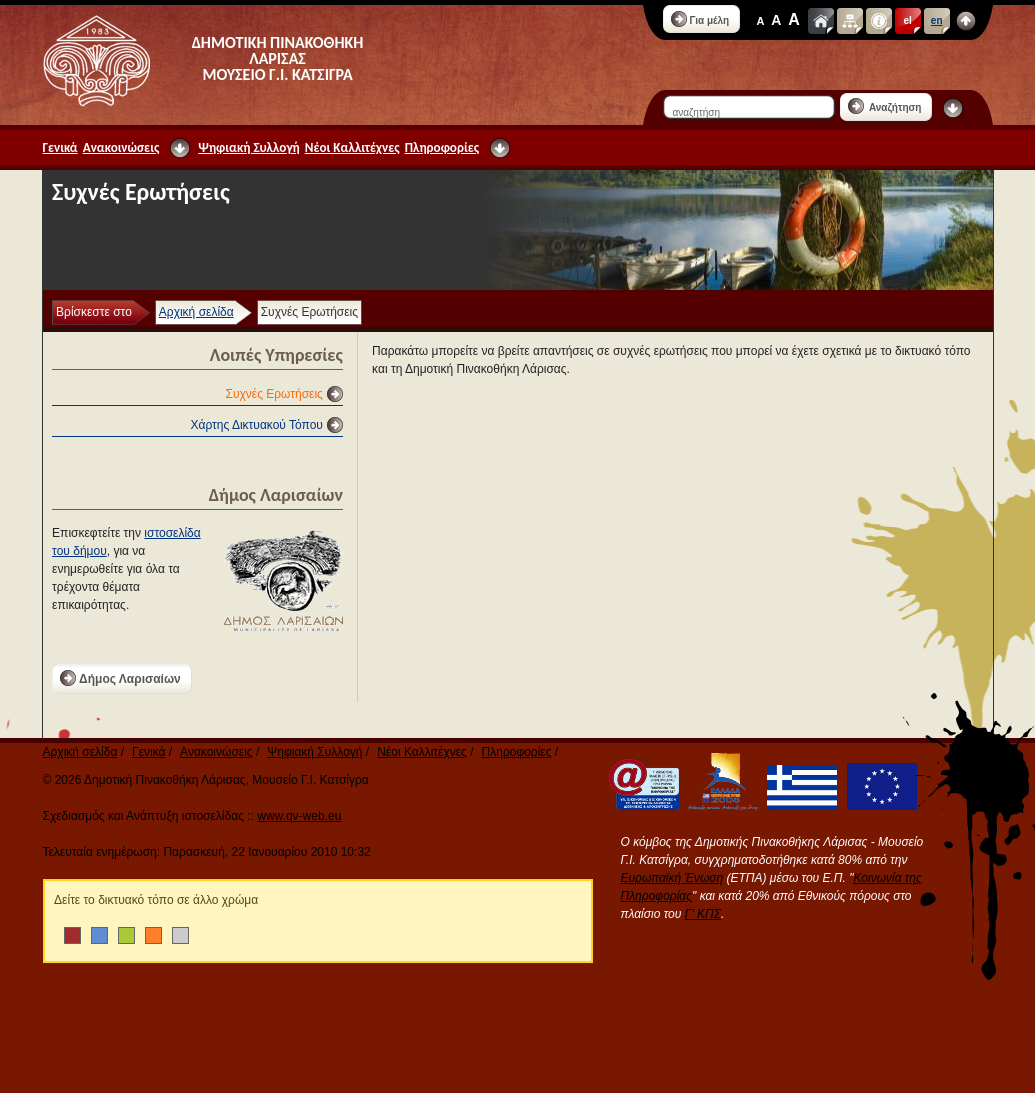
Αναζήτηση (885, 106)
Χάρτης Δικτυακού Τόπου (256, 425)
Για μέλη (700, 19)
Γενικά (60, 147)
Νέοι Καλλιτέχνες (352, 147)
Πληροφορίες (442, 147)
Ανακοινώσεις (121, 147)
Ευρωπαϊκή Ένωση (672, 878)
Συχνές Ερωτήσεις (274, 394)
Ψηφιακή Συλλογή (248, 147)
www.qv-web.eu (299, 816)
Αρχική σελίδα (196, 312)
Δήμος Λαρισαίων (120, 678)
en (937, 20)
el (908, 20)
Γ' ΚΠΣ (703, 914)
